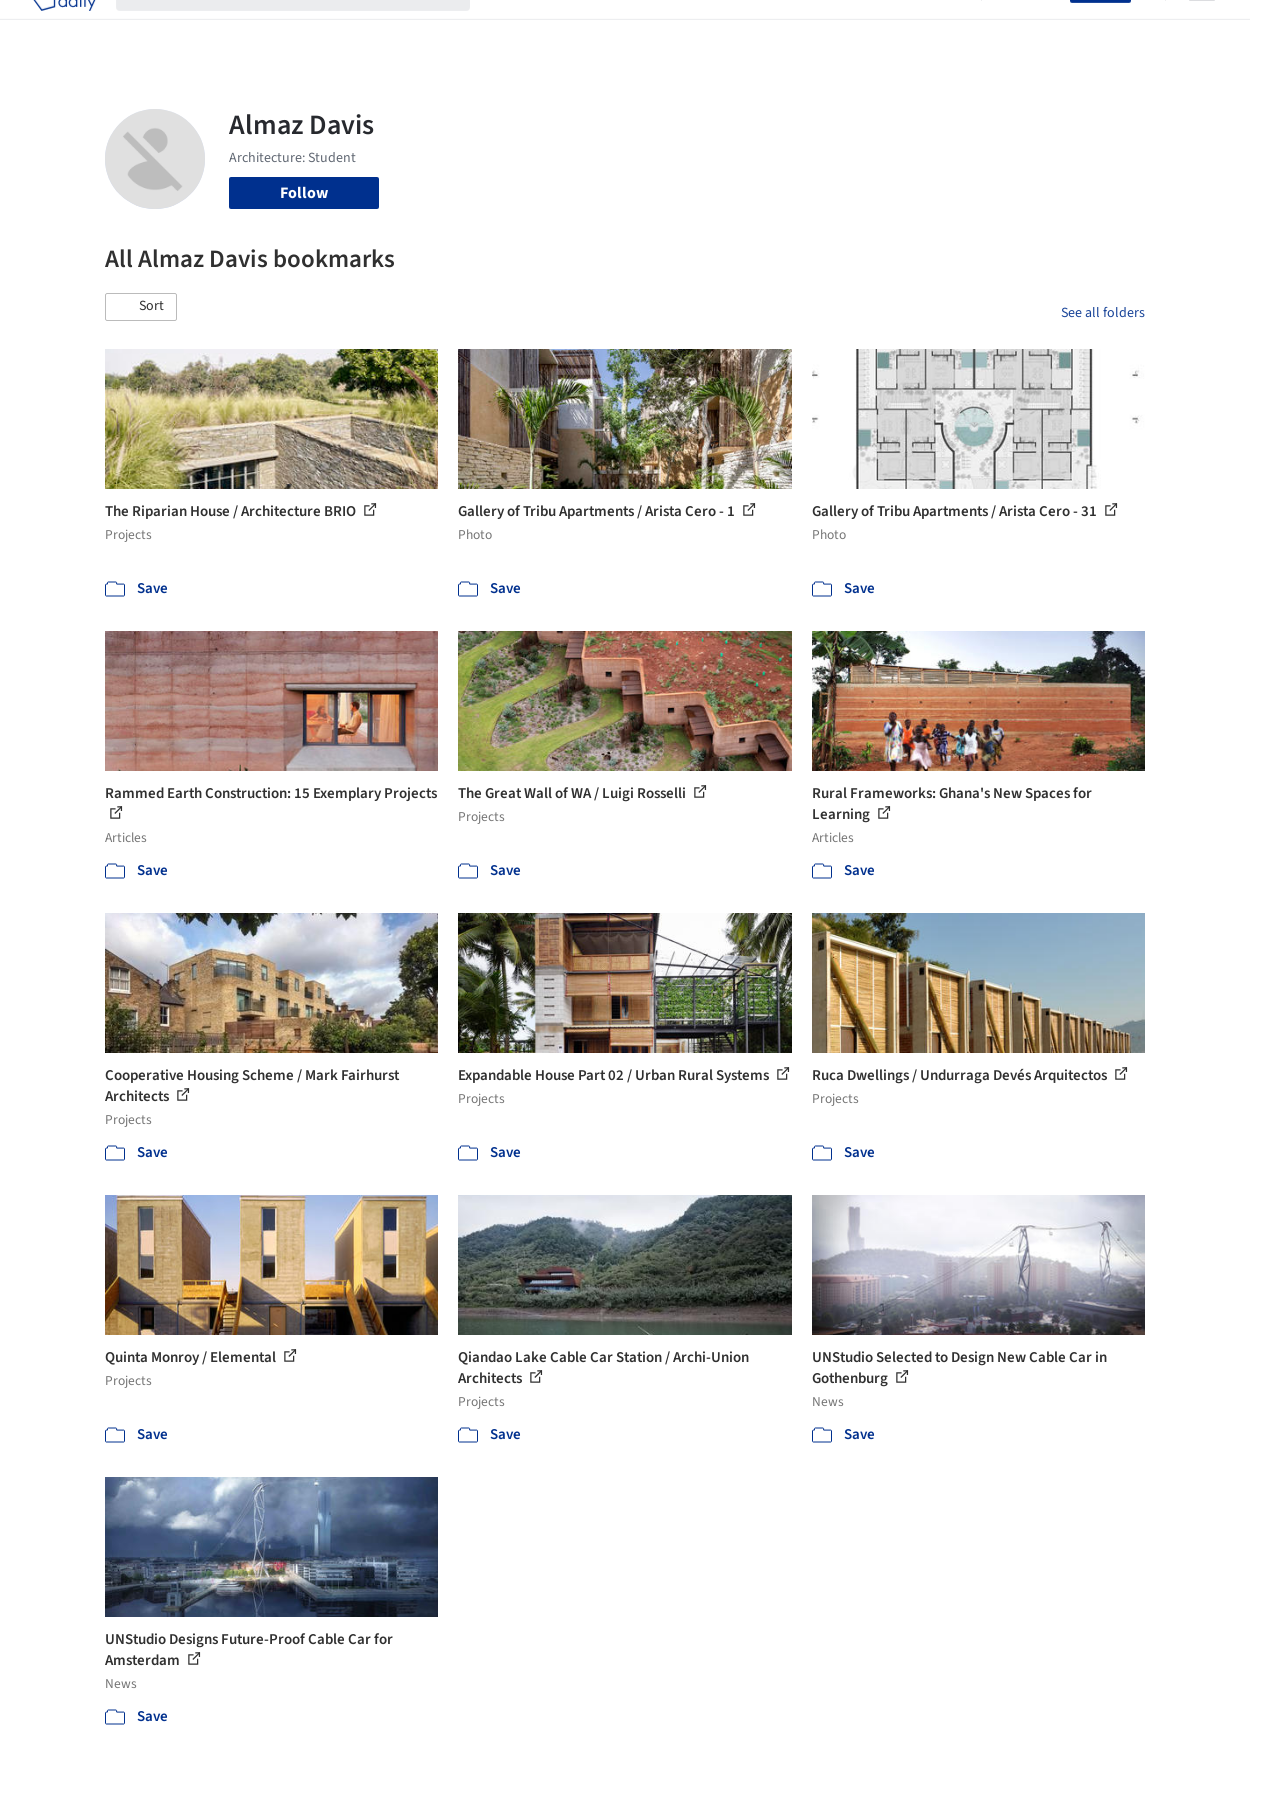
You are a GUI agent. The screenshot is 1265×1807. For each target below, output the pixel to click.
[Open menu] (1202, 28)
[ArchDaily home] (64, 28)
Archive (935, 28)
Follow (304, 193)
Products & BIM (679, 28)
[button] (141, 307)
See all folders (1103, 313)
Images (586, 28)
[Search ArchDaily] (309, 28)
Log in (1037, 28)
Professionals (794, 28)
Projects (518, 28)
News (875, 28)
